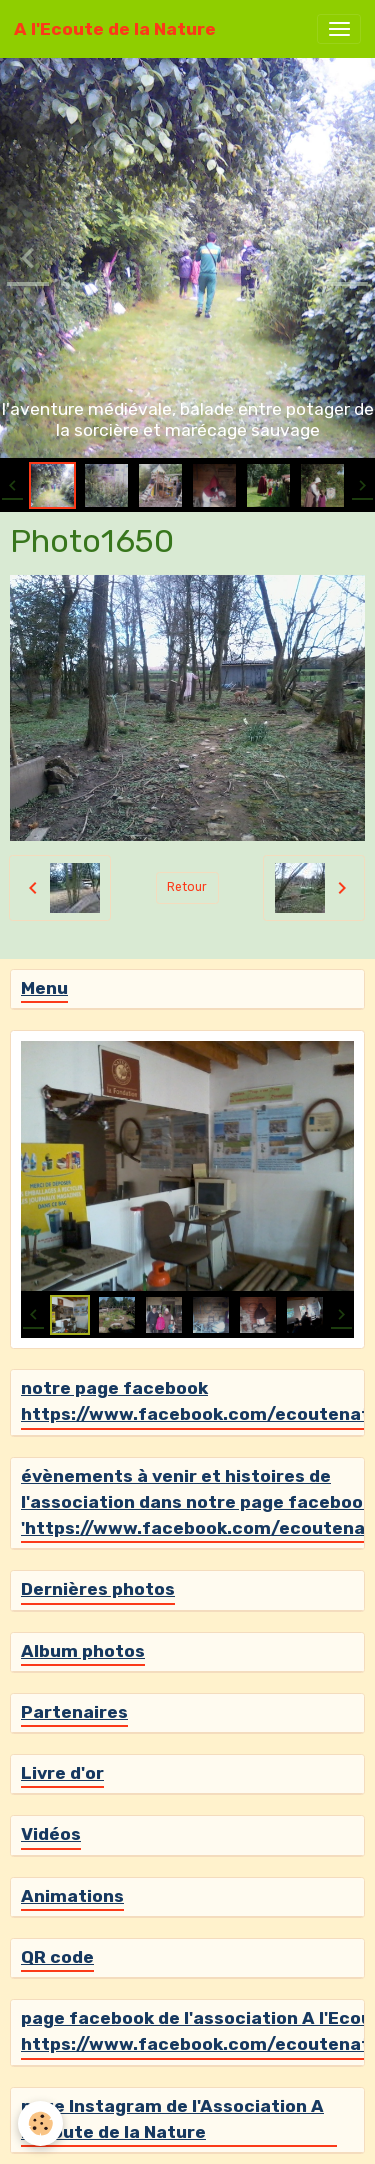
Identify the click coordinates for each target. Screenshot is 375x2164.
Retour (187, 887)
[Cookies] (40, 2123)
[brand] (115, 29)
